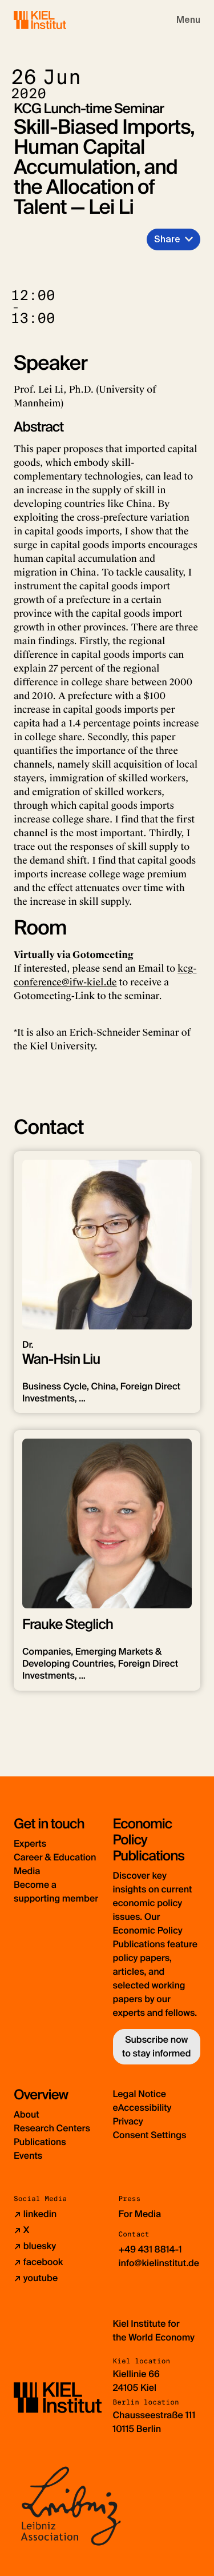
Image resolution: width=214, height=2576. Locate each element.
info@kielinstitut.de (159, 2263)
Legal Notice (140, 2094)
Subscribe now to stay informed (156, 2046)
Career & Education (55, 1857)
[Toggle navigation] (188, 20)
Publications (40, 2142)
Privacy (128, 2121)
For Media (140, 2214)
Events (28, 2156)
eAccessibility (142, 2108)
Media (27, 1871)
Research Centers (52, 2128)
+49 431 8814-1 (150, 2249)
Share (167, 239)
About (26, 2114)
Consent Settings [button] (150, 2135)
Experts (30, 1844)
